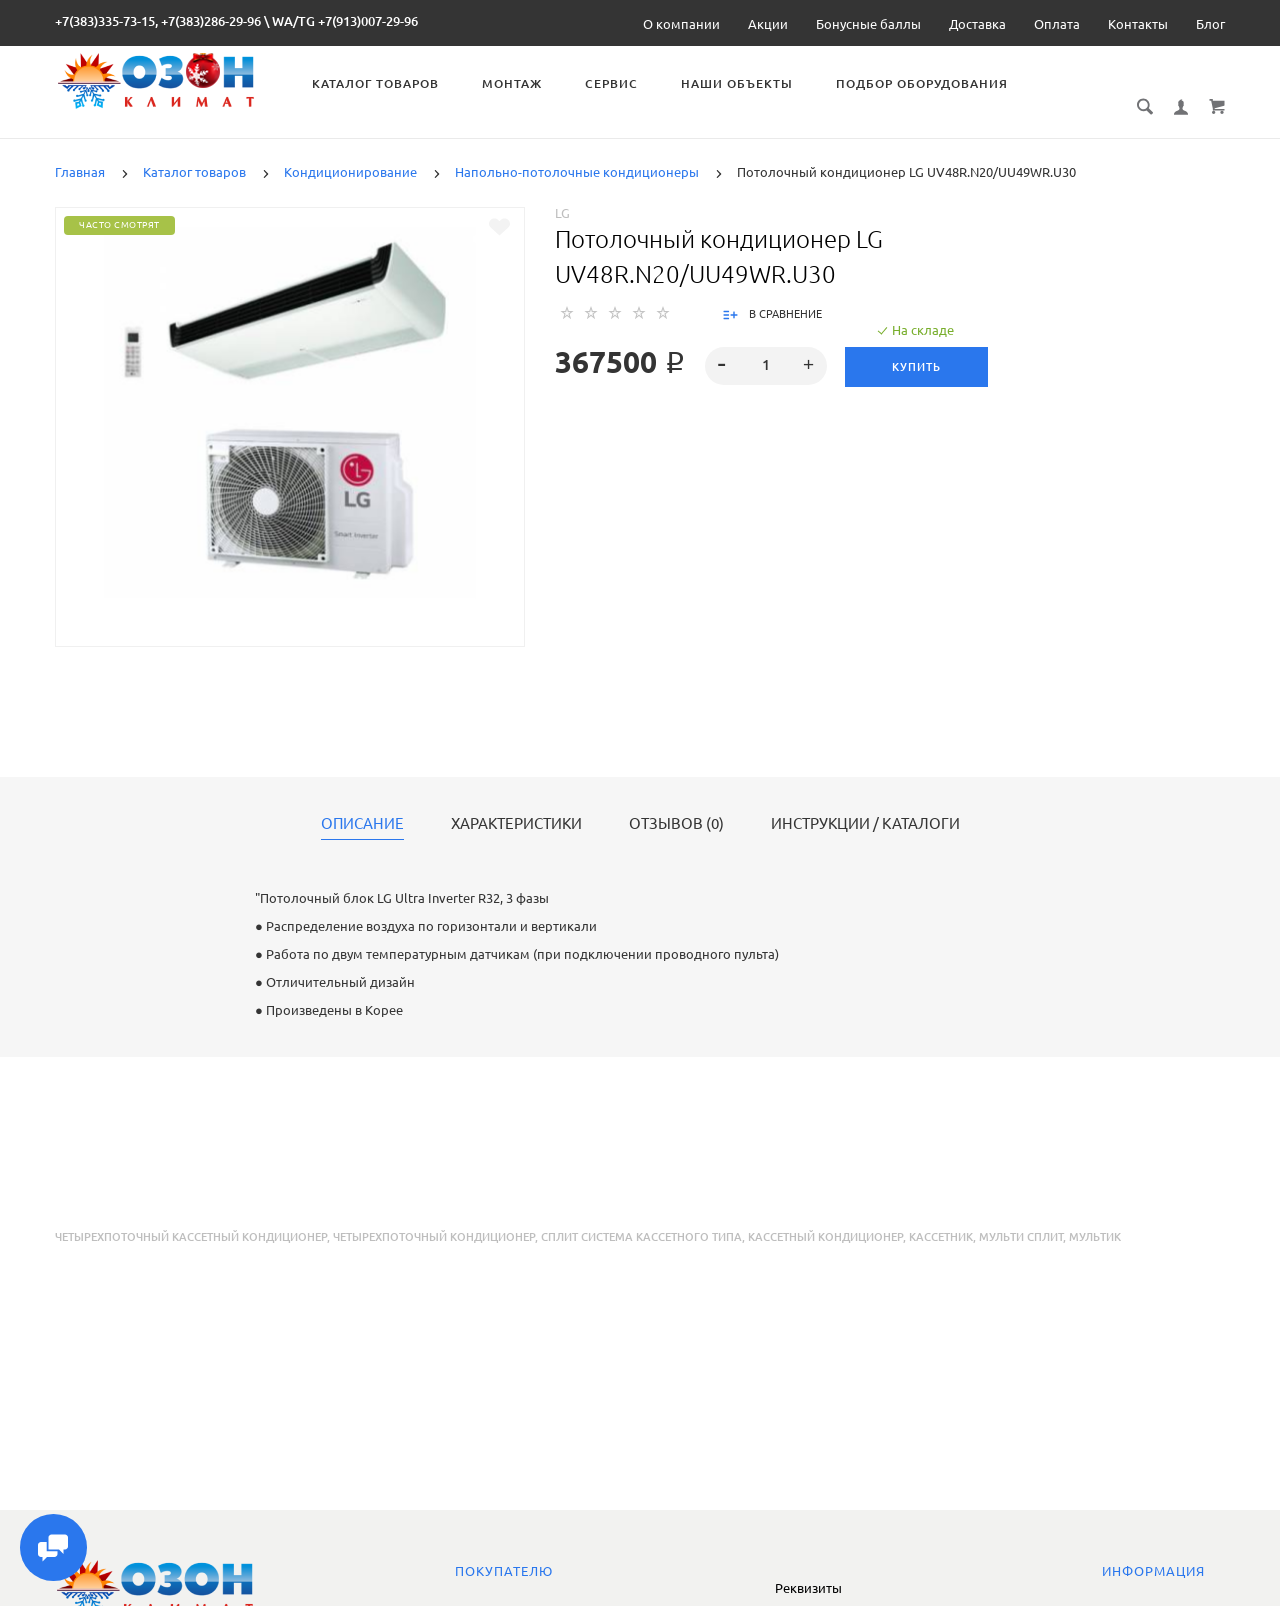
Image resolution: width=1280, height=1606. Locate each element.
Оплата (1057, 24)
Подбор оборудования (925, 83)
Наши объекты (740, 83)
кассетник (941, 1215)
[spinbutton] (766, 344)
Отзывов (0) (676, 802)
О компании (681, 24)
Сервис (614, 83)
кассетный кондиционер (825, 1215)
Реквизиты (808, 1588)
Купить (916, 345)
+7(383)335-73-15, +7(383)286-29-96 (158, 21)
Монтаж (515, 83)
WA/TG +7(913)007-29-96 (345, 21)
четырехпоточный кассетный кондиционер (191, 1215)
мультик (1095, 1215)
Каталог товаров (378, 83)
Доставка (977, 24)
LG (562, 191)
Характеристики (516, 802)
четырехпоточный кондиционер (434, 1215)
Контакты (1138, 24)
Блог (1210, 24)
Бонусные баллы (868, 24)
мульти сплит (1021, 1215)
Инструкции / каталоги (865, 802)
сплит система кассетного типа (641, 1215)
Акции (768, 24)
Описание (362, 802)
